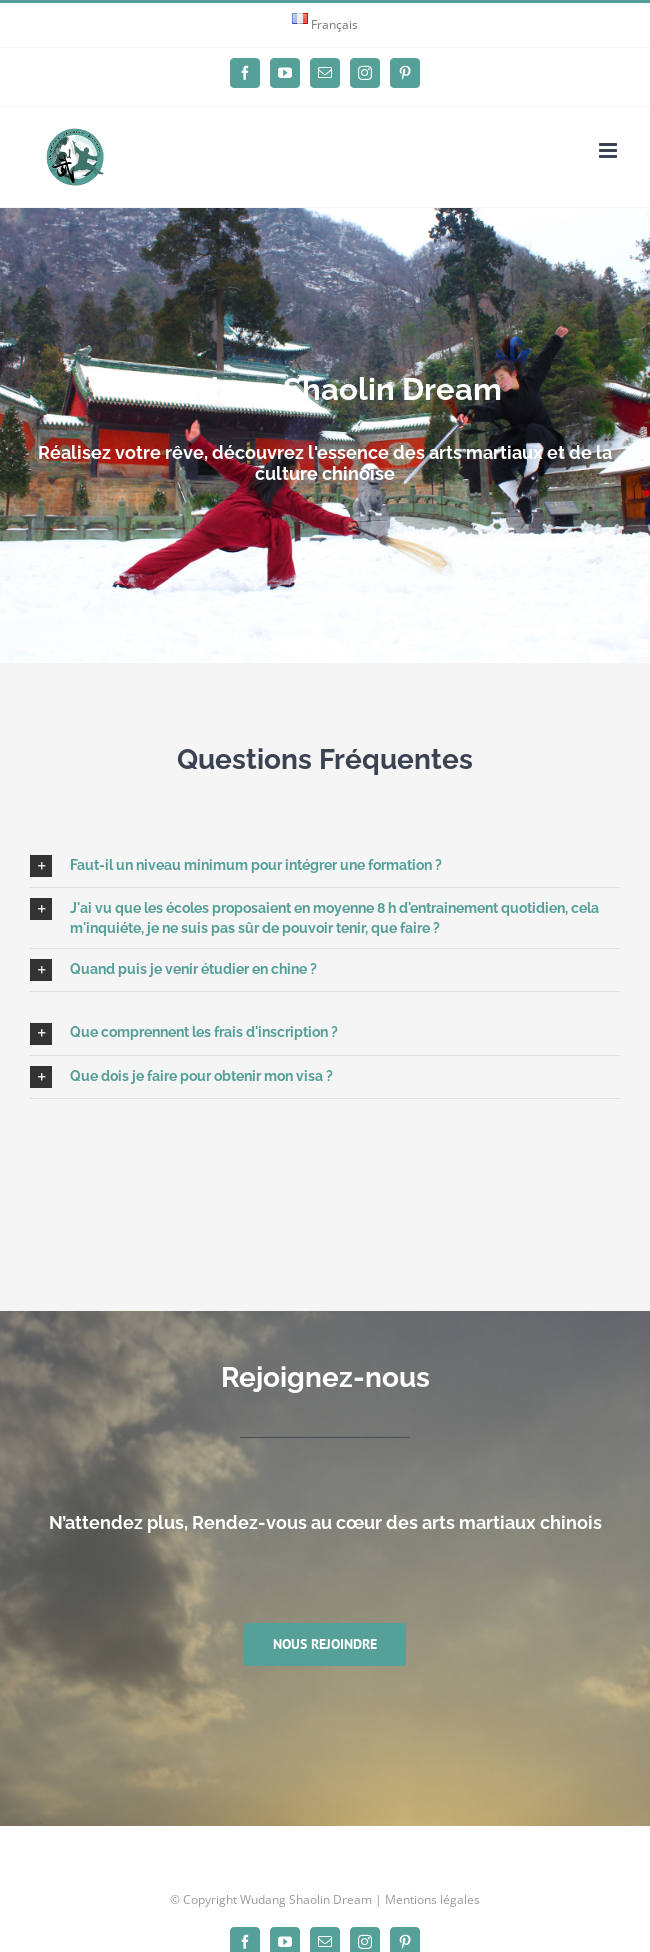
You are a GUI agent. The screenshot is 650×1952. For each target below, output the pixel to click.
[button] (325, 866)
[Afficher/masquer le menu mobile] (609, 150)
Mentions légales (432, 1899)
